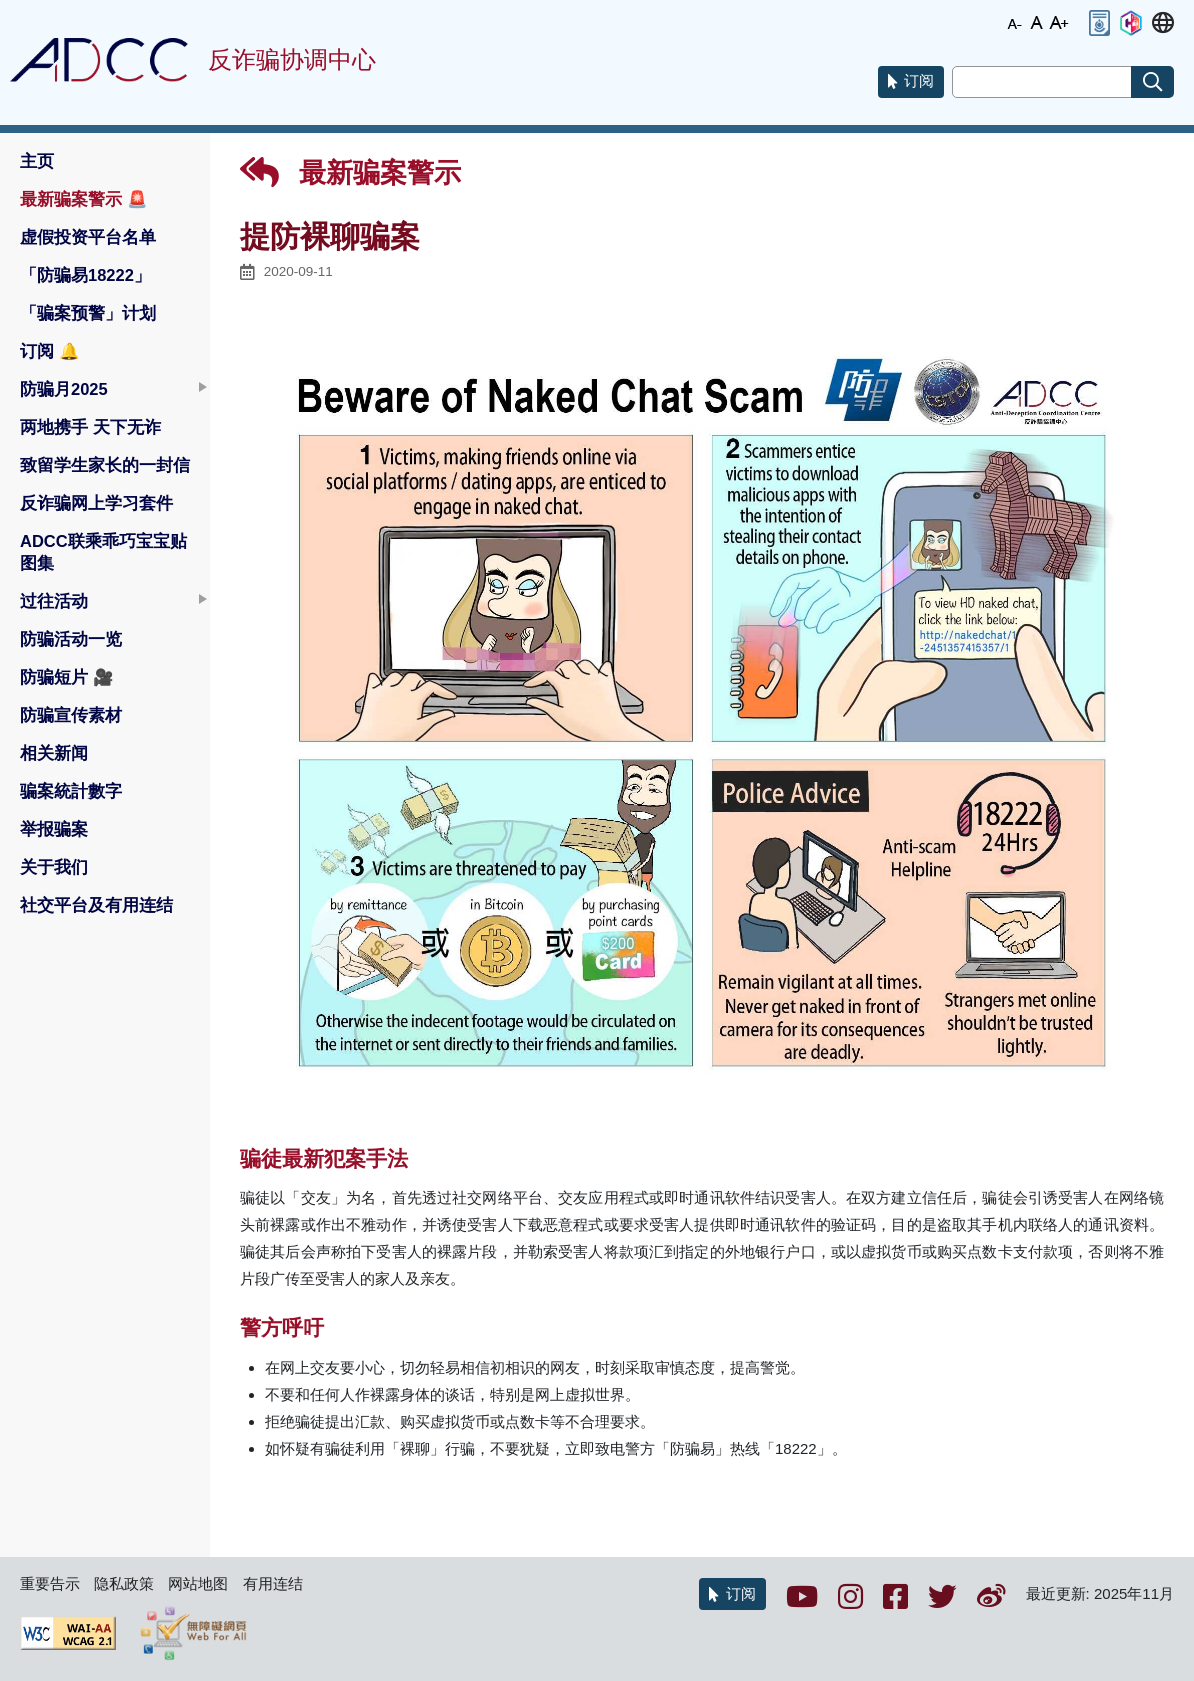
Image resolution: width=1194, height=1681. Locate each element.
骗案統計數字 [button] (71, 791)
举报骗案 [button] (54, 829)
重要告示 (50, 1583)
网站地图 (198, 1583)
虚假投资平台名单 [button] (88, 237)
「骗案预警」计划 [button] (88, 313)
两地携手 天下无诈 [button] (90, 427)
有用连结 (273, 1583)
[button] (1099, 23)
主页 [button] (37, 161)
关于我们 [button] (54, 867)
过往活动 (54, 601)
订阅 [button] (50, 351)
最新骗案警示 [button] (84, 199)
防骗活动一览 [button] (71, 639)
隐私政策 (124, 1583)
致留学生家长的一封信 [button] (105, 465)
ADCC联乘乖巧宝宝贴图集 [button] (103, 552)
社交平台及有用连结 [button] (96, 905)
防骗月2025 (64, 389)
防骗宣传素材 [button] (71, 715)
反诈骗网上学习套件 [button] (96, 503)
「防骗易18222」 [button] (85, 275)
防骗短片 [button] (67, 677)
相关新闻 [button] (54, 753)
